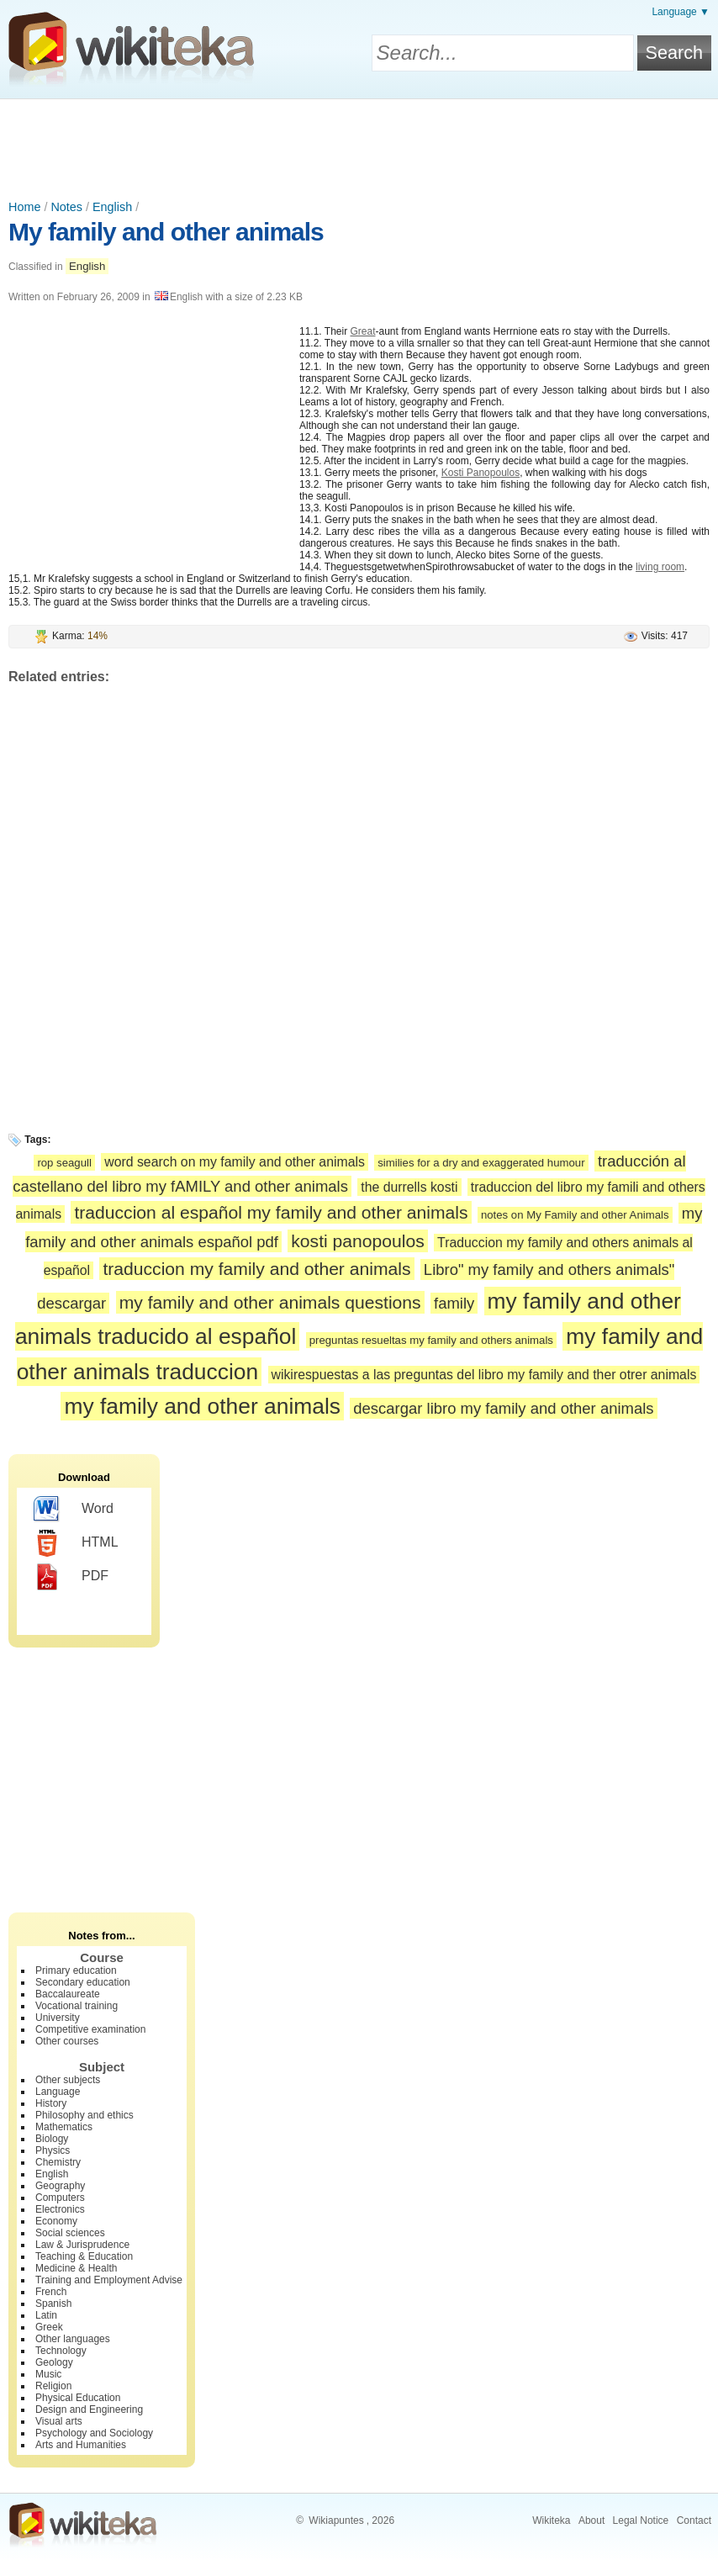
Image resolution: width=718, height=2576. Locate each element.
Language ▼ (681, 12)
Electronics (60, 2209)
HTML (76, 1543)
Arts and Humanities (80, 2445)
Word (74, 1509)
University (57, 2017)
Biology (51, 2139)
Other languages (72, 2339)
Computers (60, 2197)
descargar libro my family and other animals (503, 1408)
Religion (53, 2386)
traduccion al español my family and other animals (270, 1212)
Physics (52, 2150)
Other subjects (67, 2080)
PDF (71, 1576)
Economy (56, 2221)
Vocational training (76, 2006)
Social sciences (70, 2233)
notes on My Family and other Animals (575, 1215)
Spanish (53, 2303)
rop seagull (64, 1162)
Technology (61, 2350)
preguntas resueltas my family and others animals (431, 1340)
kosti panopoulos (357, 1241)
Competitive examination (90, 2029)
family (454, 1303)
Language (57, 2091)
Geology (54, 2362)
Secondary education (82, 1982)
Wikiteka (551, 2520)
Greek (49, 2327)
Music (48, 2374)
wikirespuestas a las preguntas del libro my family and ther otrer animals (484, 1374)
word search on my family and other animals (234, 1162)
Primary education (76, 1970)
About (591, 2520)
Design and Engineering (89, 2409)
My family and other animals (166, 232)
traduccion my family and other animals (256, 1268)
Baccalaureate (67, 1994)
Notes (66, 207)
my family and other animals (202, 1406)
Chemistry (58, 2162)
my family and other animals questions (270, 1302)
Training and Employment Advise (108, 2280)
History (50, 2103)
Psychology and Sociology (94, 2433)
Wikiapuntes (336, 2520)
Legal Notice (641, 2520)
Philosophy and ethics (84, 2115)
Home (24, 207)
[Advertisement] (359, 145)
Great (362, 331)
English (112, 207)
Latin (46, 2315)
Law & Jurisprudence (82, 2245)
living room (660, 567)
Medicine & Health (76, 2268)
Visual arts (58, 2421)
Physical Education (77, 2398)
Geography (60, 2186)
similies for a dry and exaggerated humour (480, 1162)
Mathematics (63, 2127)
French (50, 2292)
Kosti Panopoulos (480, 473)
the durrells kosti (409, 1187)
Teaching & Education (84, 2256)
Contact (694, 2520)
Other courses (66, 2041)
